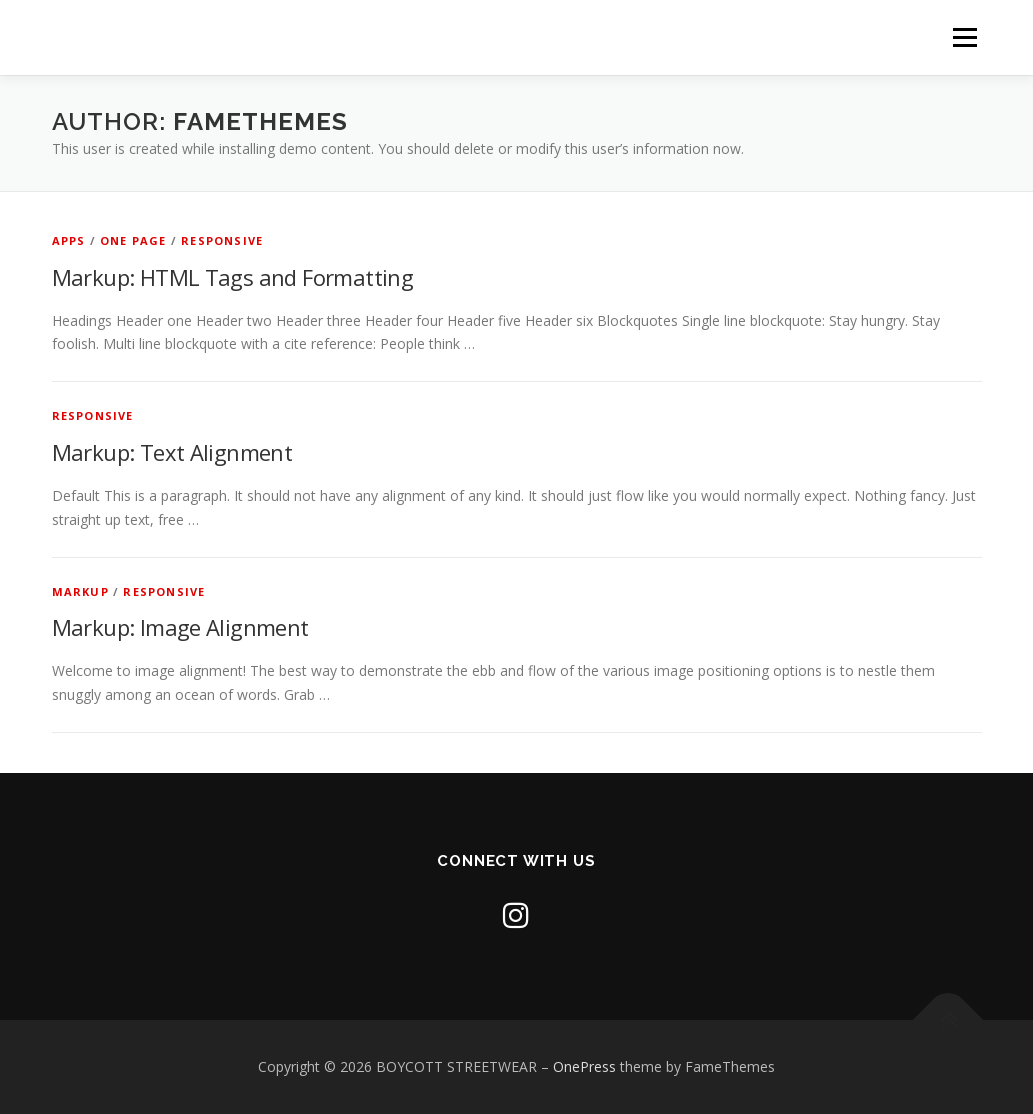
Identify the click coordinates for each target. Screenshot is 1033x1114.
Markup (80, 591)
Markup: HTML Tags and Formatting (233, 277)
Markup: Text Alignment (172, 452)
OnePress (584, 1066)
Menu (964, 37)
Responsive (222, 240)
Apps (69, 240)
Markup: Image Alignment (180, 627)
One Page (133, 240)
